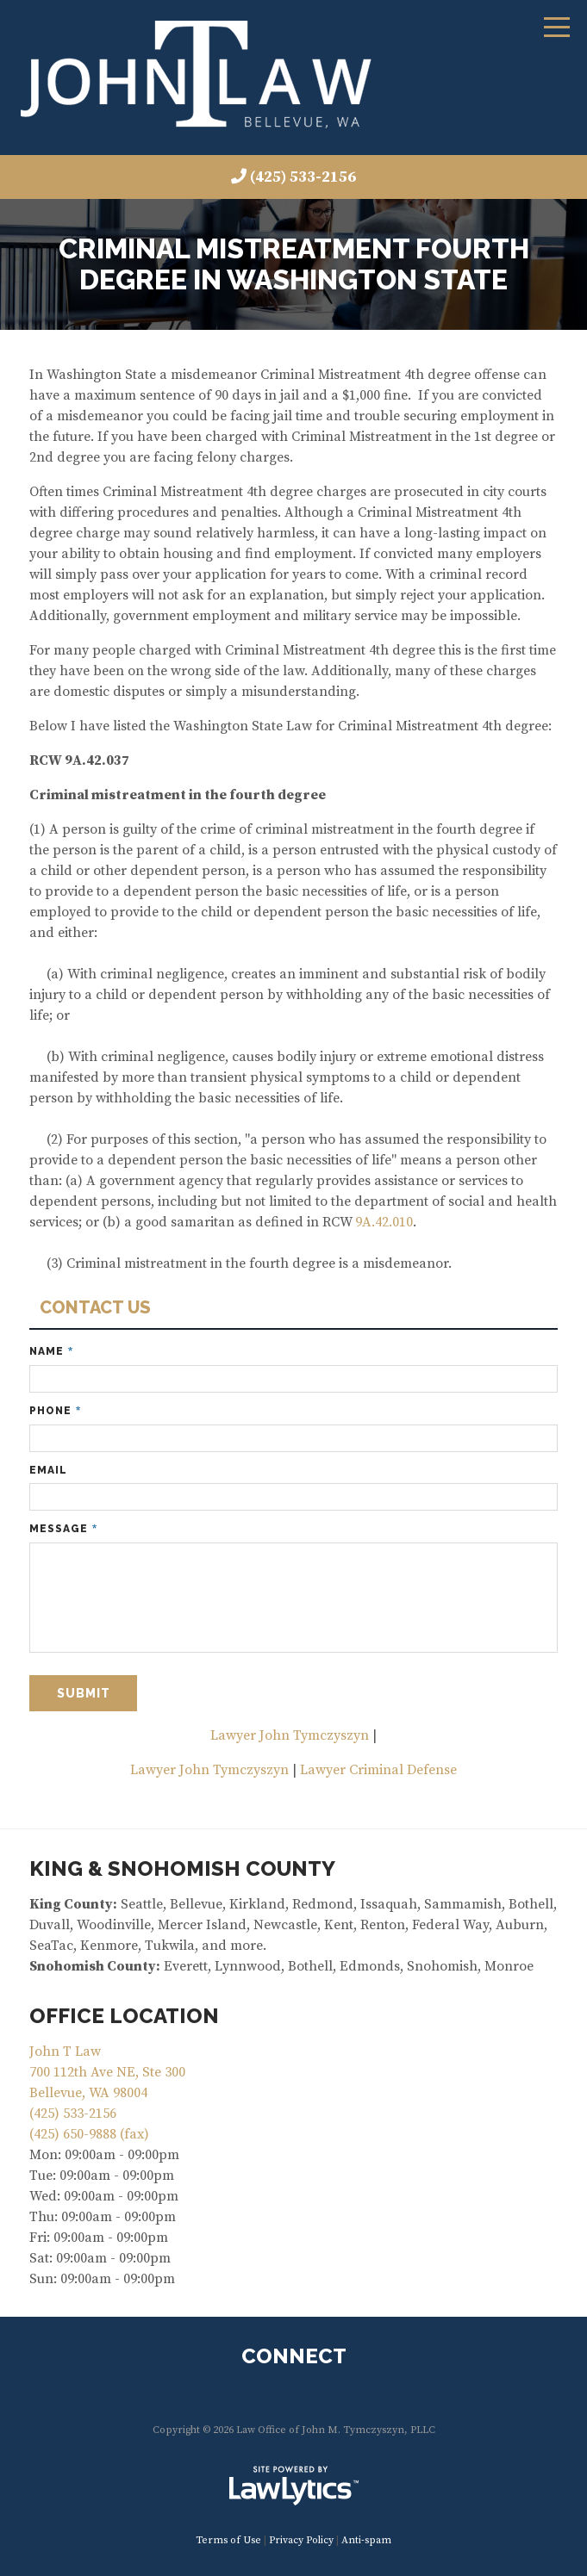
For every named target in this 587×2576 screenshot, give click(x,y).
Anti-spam (366, 2540)
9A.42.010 (384, 1222)
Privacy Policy (301, 2540)
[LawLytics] (294, 2485)
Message (63, 1529)
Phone (55, 1411)
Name (51, 1351)
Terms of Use (228, 2540)
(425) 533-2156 (303, 177)
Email (48, 1470)
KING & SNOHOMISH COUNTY (182, 1868)
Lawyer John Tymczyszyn (289, 1735)
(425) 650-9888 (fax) (89, 2134)
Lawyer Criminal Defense (378, 1769)
